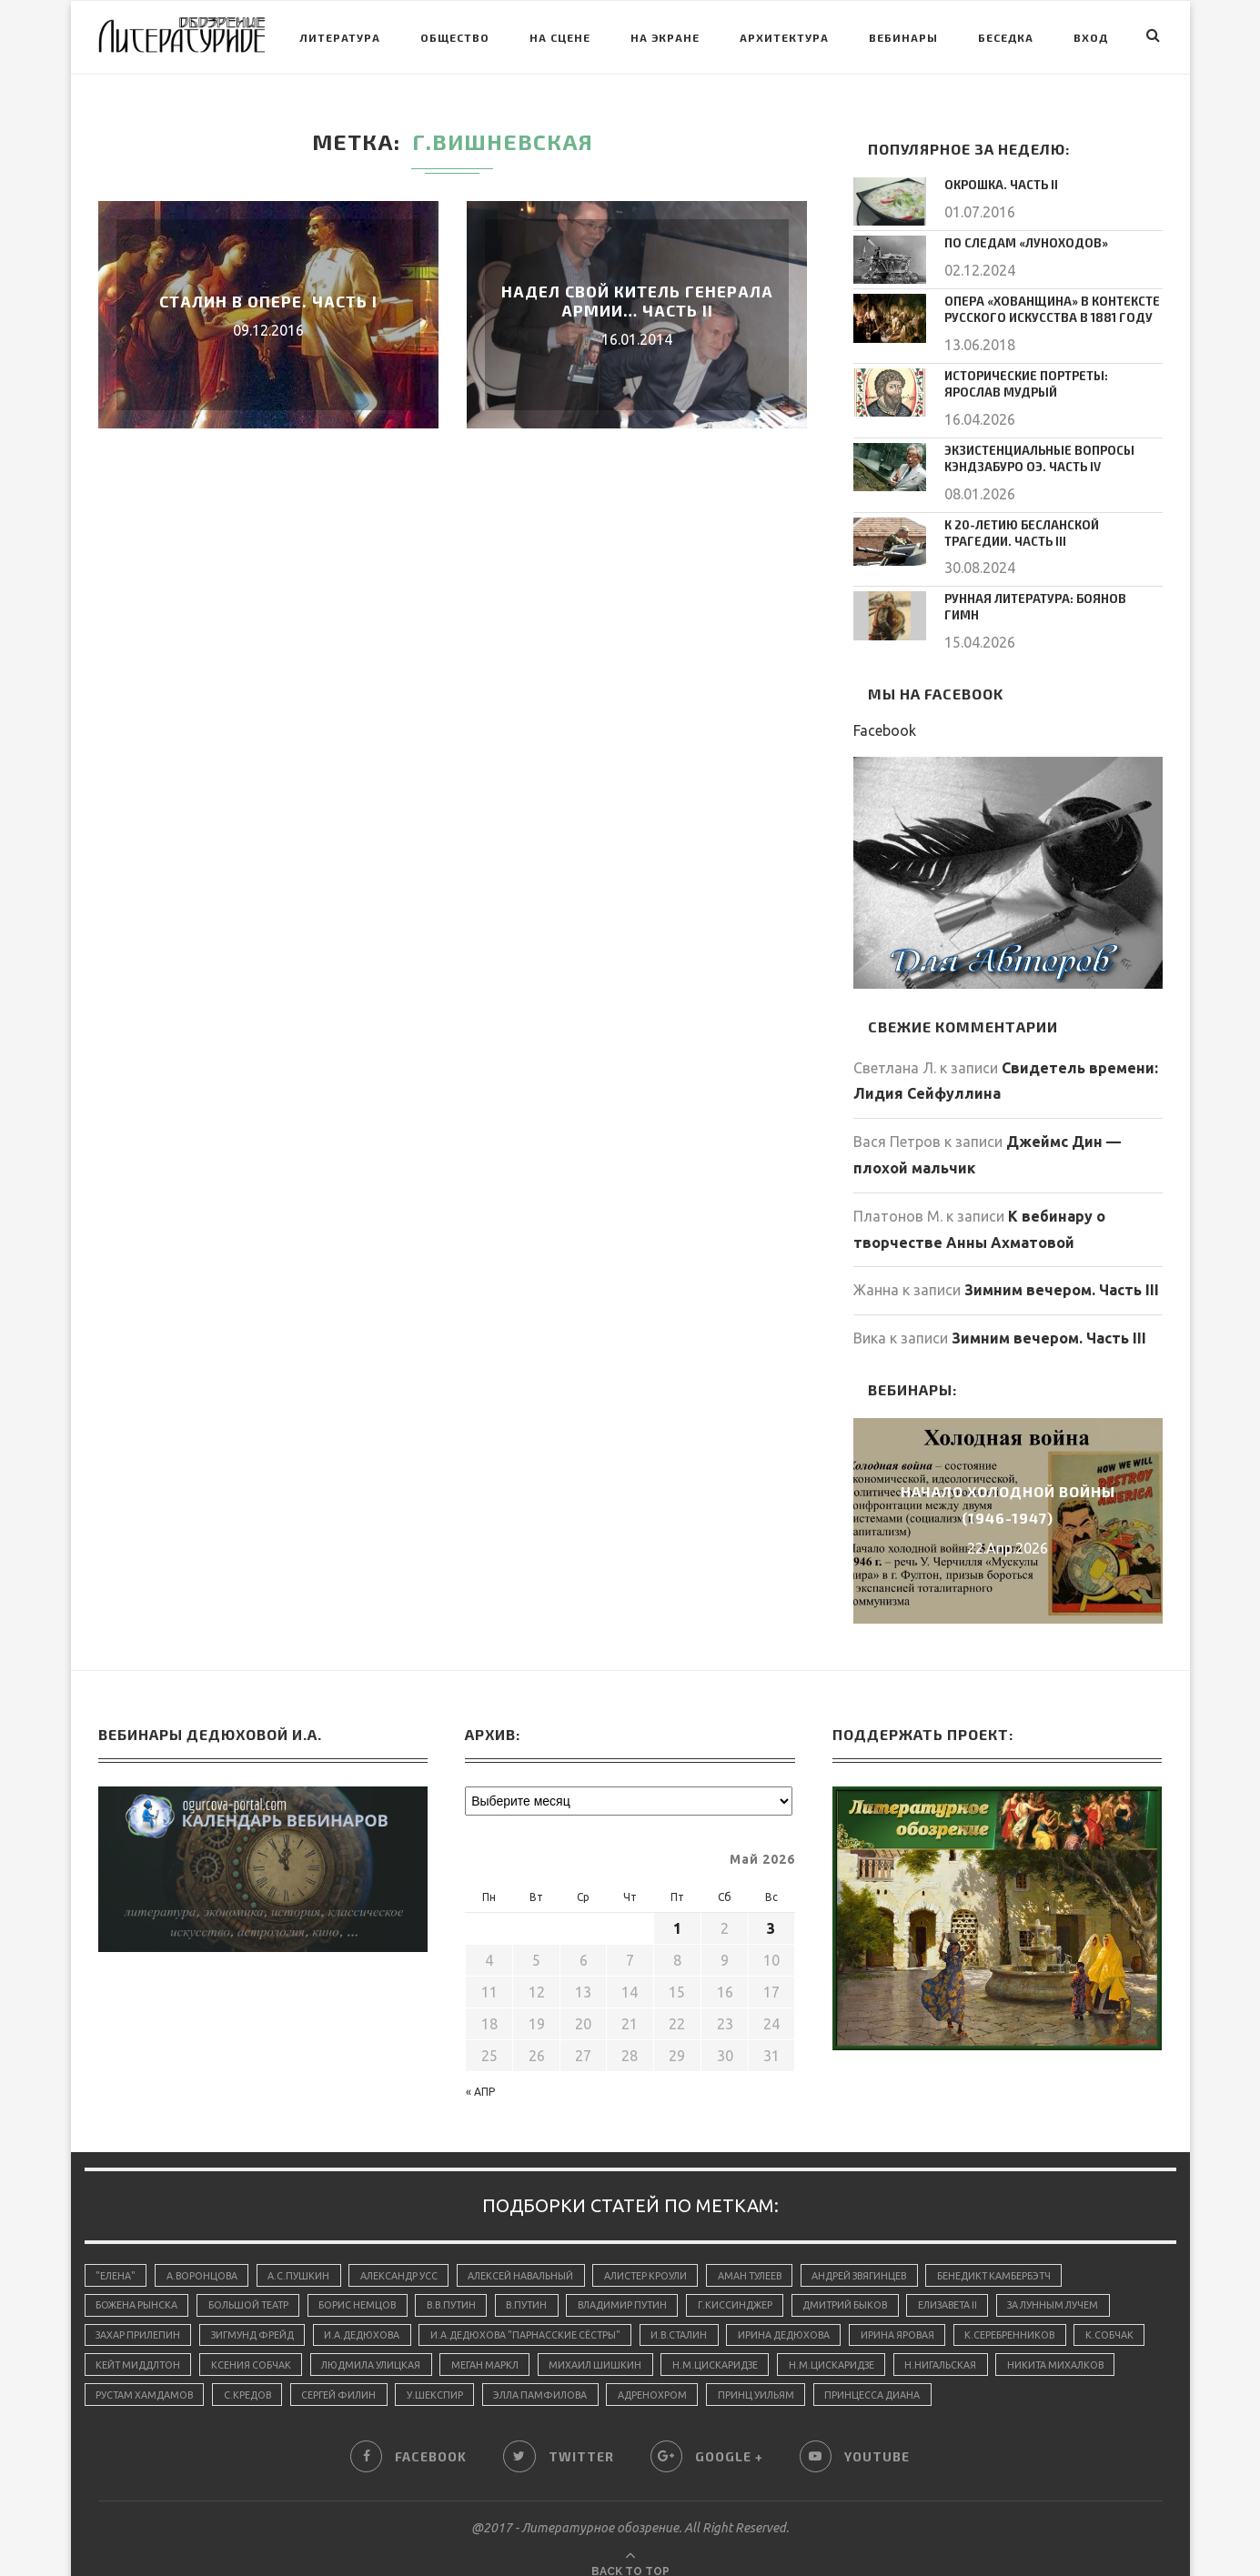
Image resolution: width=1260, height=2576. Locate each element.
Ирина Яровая (931, 2314)
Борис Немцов (367, 2283)
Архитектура (784, 37)
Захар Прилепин (140, 2314)
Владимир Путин (643, 2283)
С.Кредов (385, 2375)
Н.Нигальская (1051, 2345)
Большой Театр (254, 2283)
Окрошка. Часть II (998, 184)
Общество (454, 37)
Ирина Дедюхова (813, 2314)
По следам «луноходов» (1019, 242)
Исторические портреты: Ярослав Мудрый (1049, 381)
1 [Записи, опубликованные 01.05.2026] (677, 1905)
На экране (665, 37)
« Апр (480, 2068)
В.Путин (543, 2283)
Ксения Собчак (338, 2345)
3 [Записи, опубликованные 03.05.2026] (771, 1905)
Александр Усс (408, 2252)
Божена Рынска (138, 2283)
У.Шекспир (579, 2375)
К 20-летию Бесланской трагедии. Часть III (1050, 526)
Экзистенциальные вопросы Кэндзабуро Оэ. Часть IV (1033, 453)
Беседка (1005, 37)
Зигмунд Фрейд (259, 2314)
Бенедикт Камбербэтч (1028, 2252)
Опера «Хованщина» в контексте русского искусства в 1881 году (1045, 309)
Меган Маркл (583, 2345)
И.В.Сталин (703, 2314)
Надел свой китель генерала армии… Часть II (636, 301)
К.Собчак (120, 2345)
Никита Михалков (146, 2375)
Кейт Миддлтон (221, 2345)
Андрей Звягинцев (888, 2252)
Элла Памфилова (689, 2375)
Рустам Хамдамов (278, 2375)
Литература (339, 37)
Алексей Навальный (534, 2252)
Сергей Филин (480, 2375)
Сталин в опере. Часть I (268, 301)
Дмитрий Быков (876, 2283)
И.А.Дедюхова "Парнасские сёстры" (544, 2314)
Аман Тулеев (772, 2252)
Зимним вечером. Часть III (1061, 1266)
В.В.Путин (464, 2283)
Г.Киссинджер (761, 2283)
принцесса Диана (1030, 2375)
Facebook (884, 706)
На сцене (559, 37)
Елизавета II (983, 2283)
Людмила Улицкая (463, 2345)
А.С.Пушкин (305, 2252)
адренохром (805, 2375)
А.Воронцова (205, 2252)
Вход (1091, 37)
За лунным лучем (1095, 2283)
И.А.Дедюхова (374, 2314)
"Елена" (116, 2252)
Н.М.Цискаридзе (819, 2345)
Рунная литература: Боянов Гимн (1048, 590)
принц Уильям (911, 2375)
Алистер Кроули (663, 2252)
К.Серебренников (1046, 2314)
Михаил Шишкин (697, 2345)
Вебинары (903, 37)
